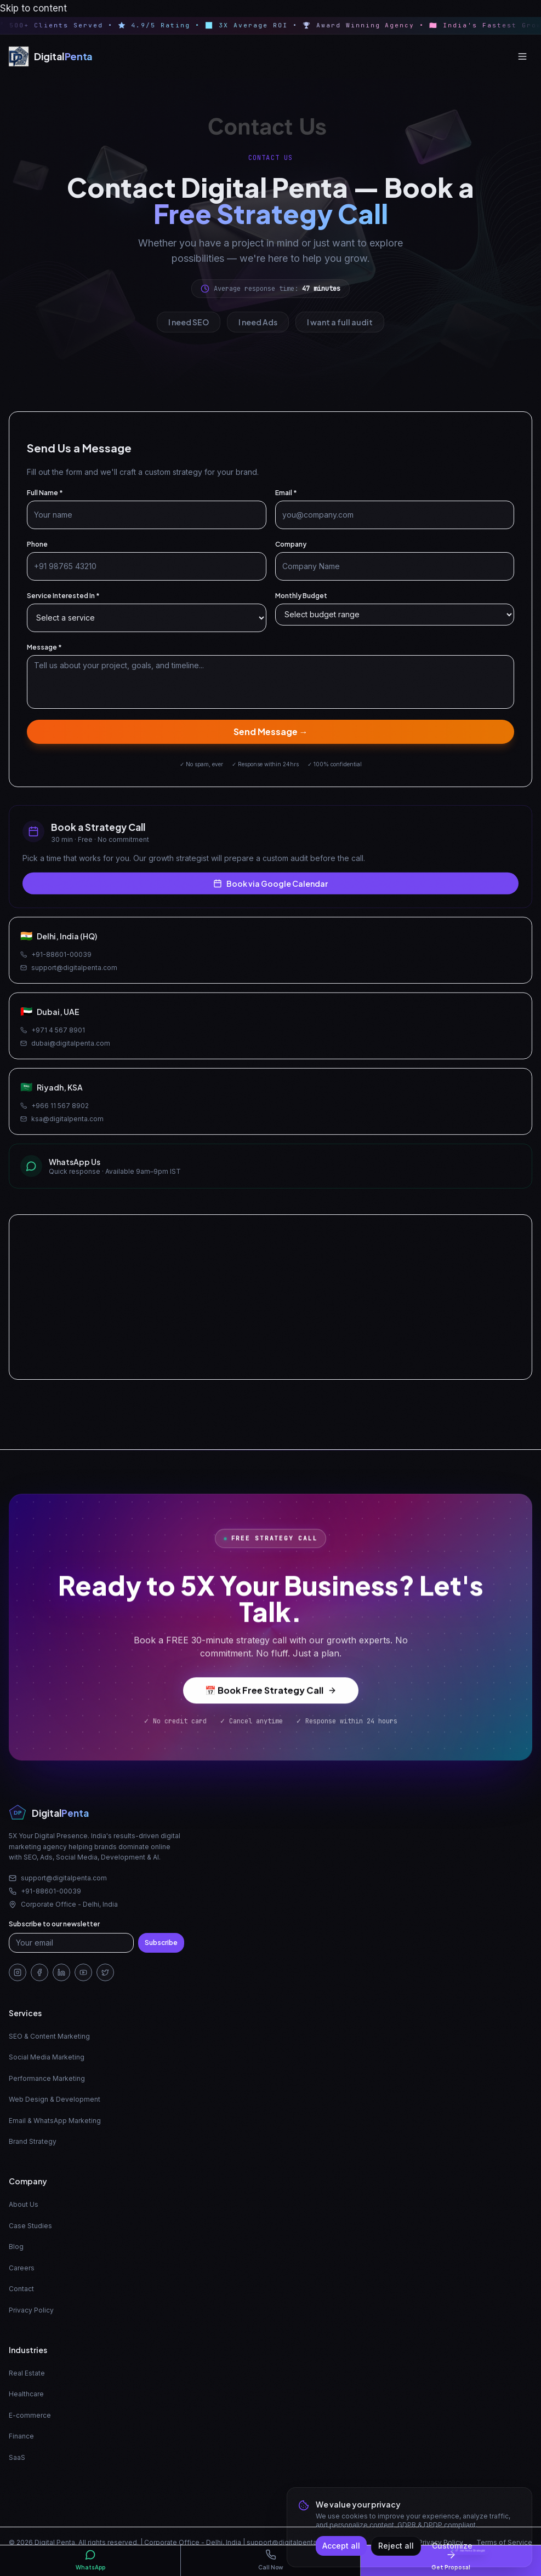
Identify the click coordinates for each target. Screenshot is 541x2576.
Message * (44, 652)
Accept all (341, 2545)
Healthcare (26, 2394)
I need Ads (257, 322)
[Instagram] (17, 1972)
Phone (37, 549)
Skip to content (33, 8)
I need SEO (188, 322)
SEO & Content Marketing (49, 2036)
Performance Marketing (47, 2078)
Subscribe (161, 1942)
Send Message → (271, 736)
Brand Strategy (32, 2141)
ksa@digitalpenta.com (62, 1127)
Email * (286, 498)
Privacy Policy (31, 2310)
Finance (21, 2436)
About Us (23, 2204)
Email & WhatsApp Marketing (55, 2120)
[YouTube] (83, 1972)
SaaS (17, 2457)
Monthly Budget (301, 600)
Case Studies (30, 2226)
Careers (22, 2268)
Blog (16, 2246)
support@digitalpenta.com (68, 976)
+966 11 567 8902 (54, 1114)
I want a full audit (340, 322)
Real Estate (27, 2373)
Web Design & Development (54, 2099)
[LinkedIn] (61, 1972)
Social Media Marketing (46, 2057)
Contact (21, 2289)
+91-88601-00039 (56, 963)
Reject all (396, 2545)
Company (290, 549)
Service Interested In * (63, 600)
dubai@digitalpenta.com (65, 1052)
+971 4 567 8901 (52, 1039)
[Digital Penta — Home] (51, 56)
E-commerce (30, 2415)
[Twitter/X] (105, 1972)
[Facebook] (39, 1972)
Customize (452, 2545)
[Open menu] (522, 56)
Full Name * (45, 498)
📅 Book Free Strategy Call (271, 1697)
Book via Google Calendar (270, 892)
